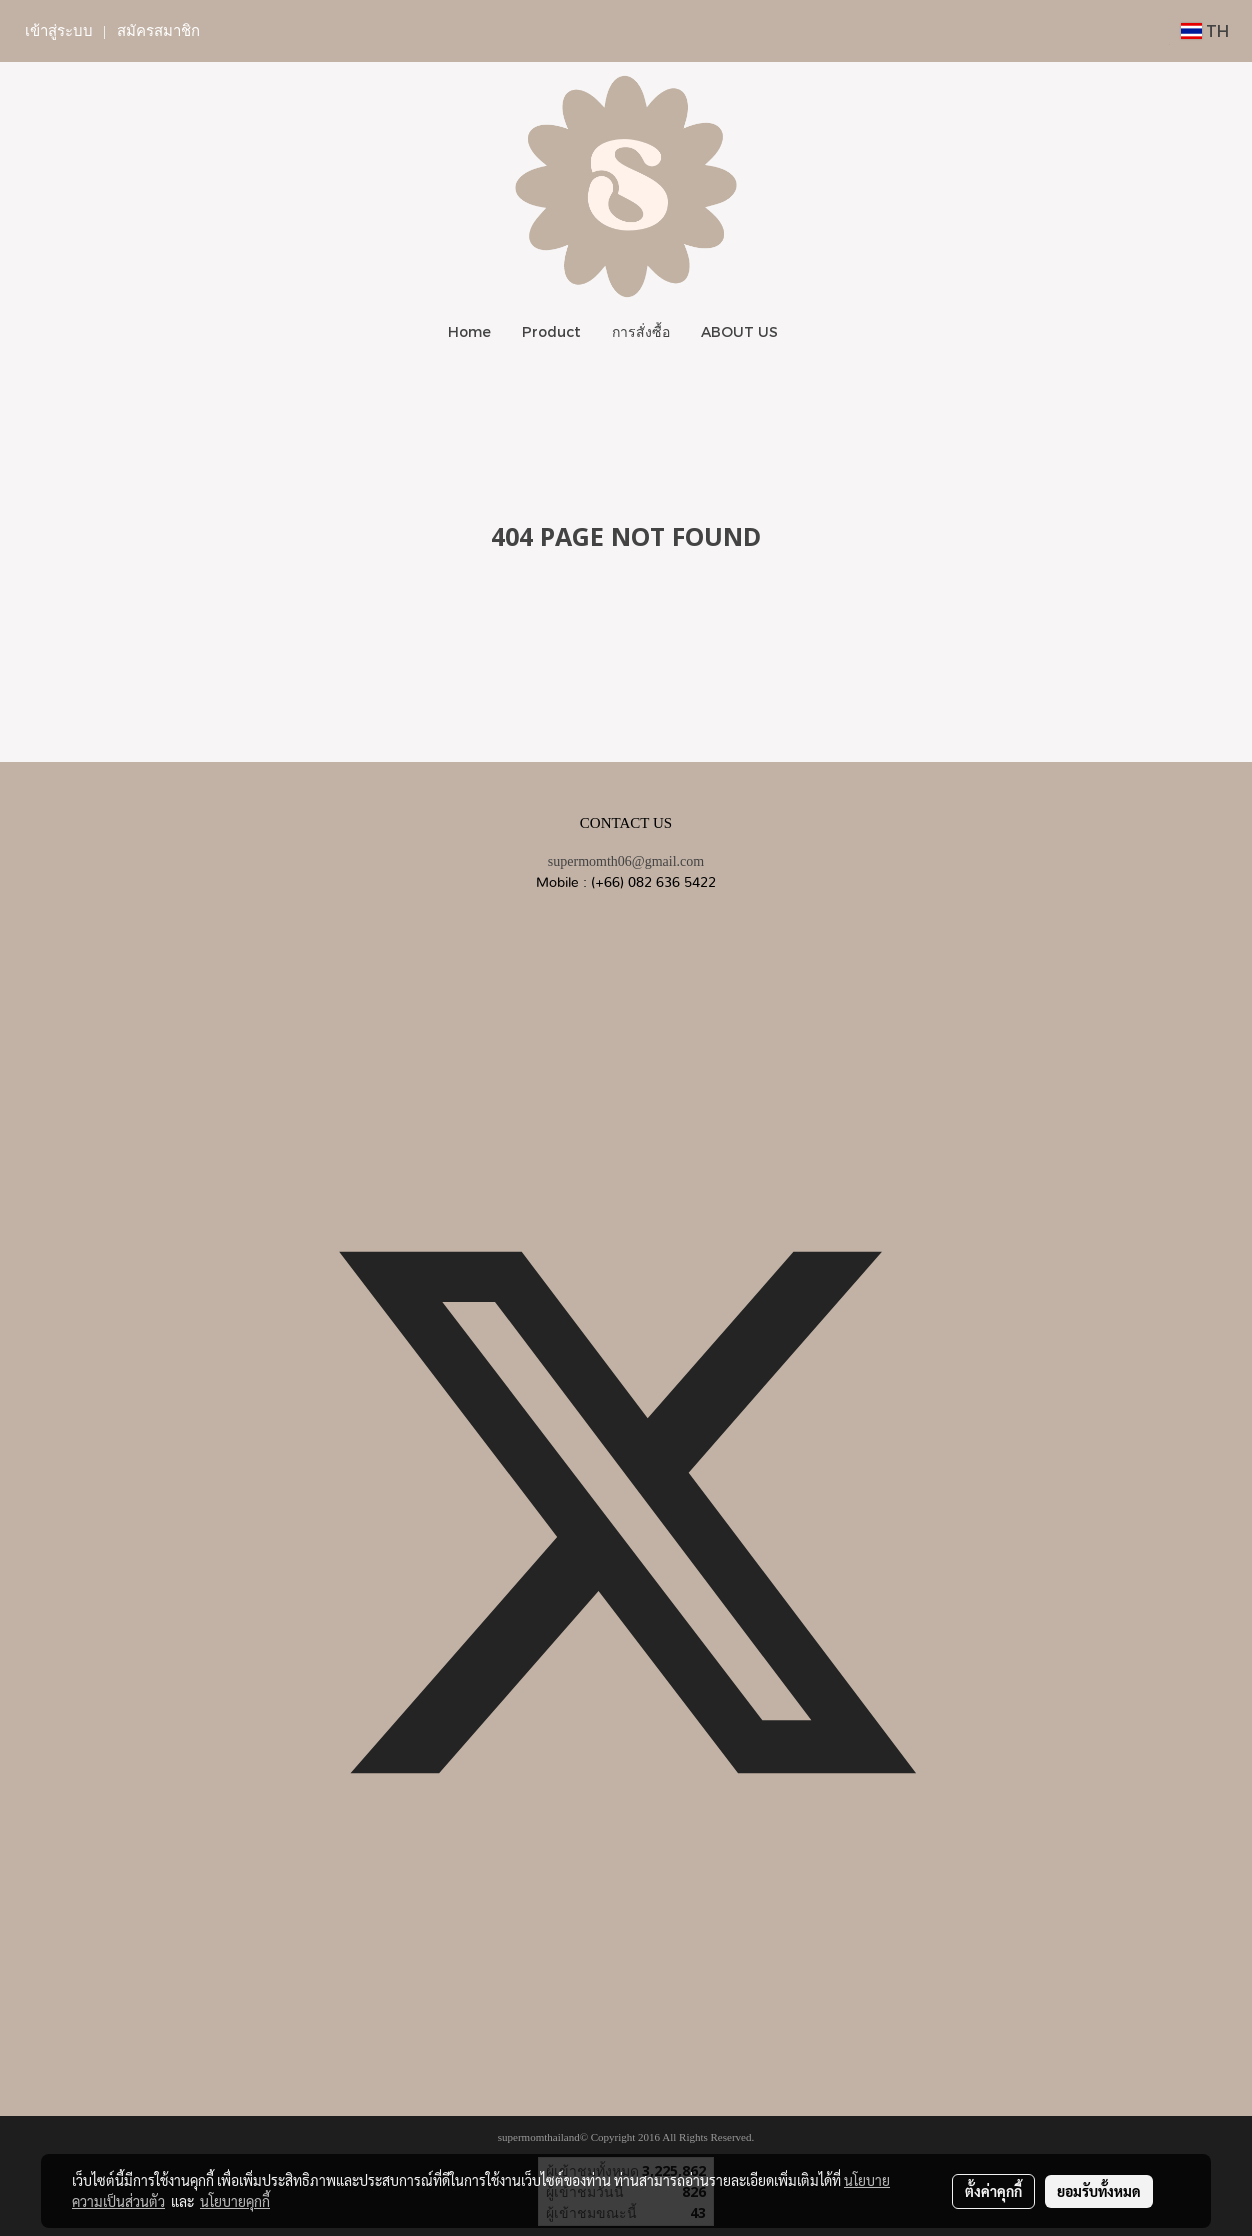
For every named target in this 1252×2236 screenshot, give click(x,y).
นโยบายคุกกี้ (235, 2201)
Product (551, 331)
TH (1205, 30)
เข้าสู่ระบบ (59, 31)
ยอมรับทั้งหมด (1099, 2191)
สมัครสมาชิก (158, 31)
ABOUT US (739, 331)
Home (469, 331)
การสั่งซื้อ (641, 331)
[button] (811, 332)
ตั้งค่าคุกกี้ (993, 2191)
